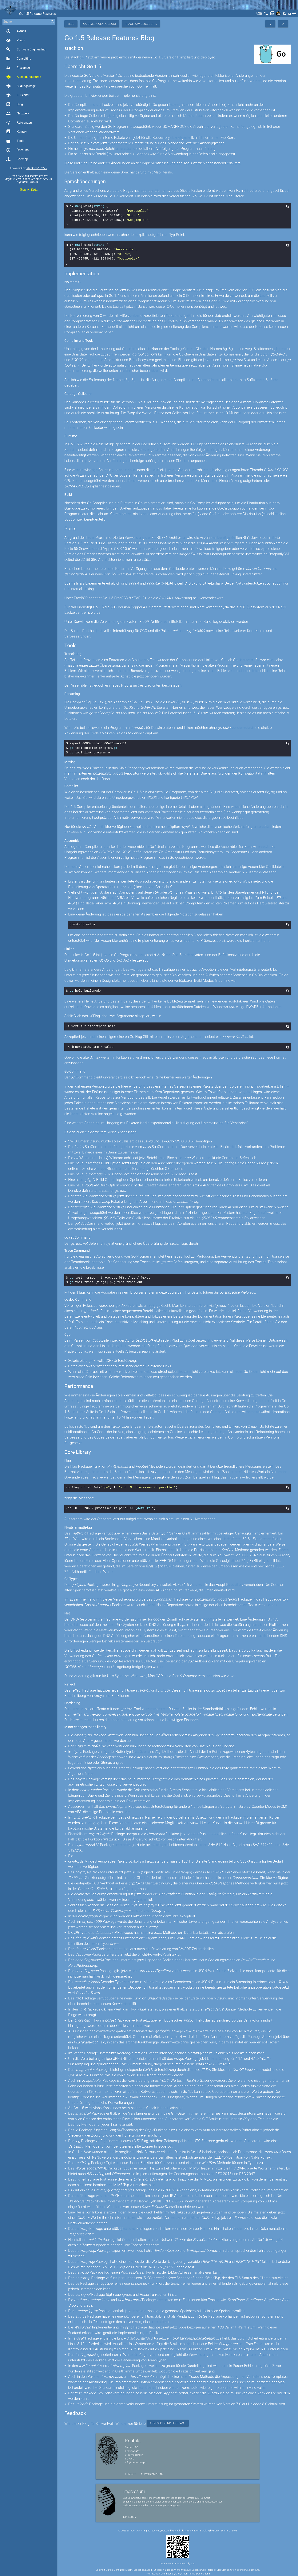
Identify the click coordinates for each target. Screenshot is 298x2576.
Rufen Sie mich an (152, 2472)
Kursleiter (17, 95)
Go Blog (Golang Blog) (99, 23)
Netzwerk (17, 113)
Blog (14, 104)
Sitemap (17, 159)
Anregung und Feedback (168, 2420)
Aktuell (16, 31)
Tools (15, 140)
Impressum (130, 2514)
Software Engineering (26, 49)
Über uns (17, 150)
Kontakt (16, 131)
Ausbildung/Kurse (23, 76)
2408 (234, 2528)
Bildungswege (21, 86)
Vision (15, 40)
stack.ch (77, 57)
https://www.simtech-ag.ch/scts (177, 2561)
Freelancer (18, 67)
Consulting (18, 58)
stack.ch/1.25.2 (36, 168)
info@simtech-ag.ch (136, 2460)
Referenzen (19, 122)
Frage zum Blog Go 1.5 (141, 23)
